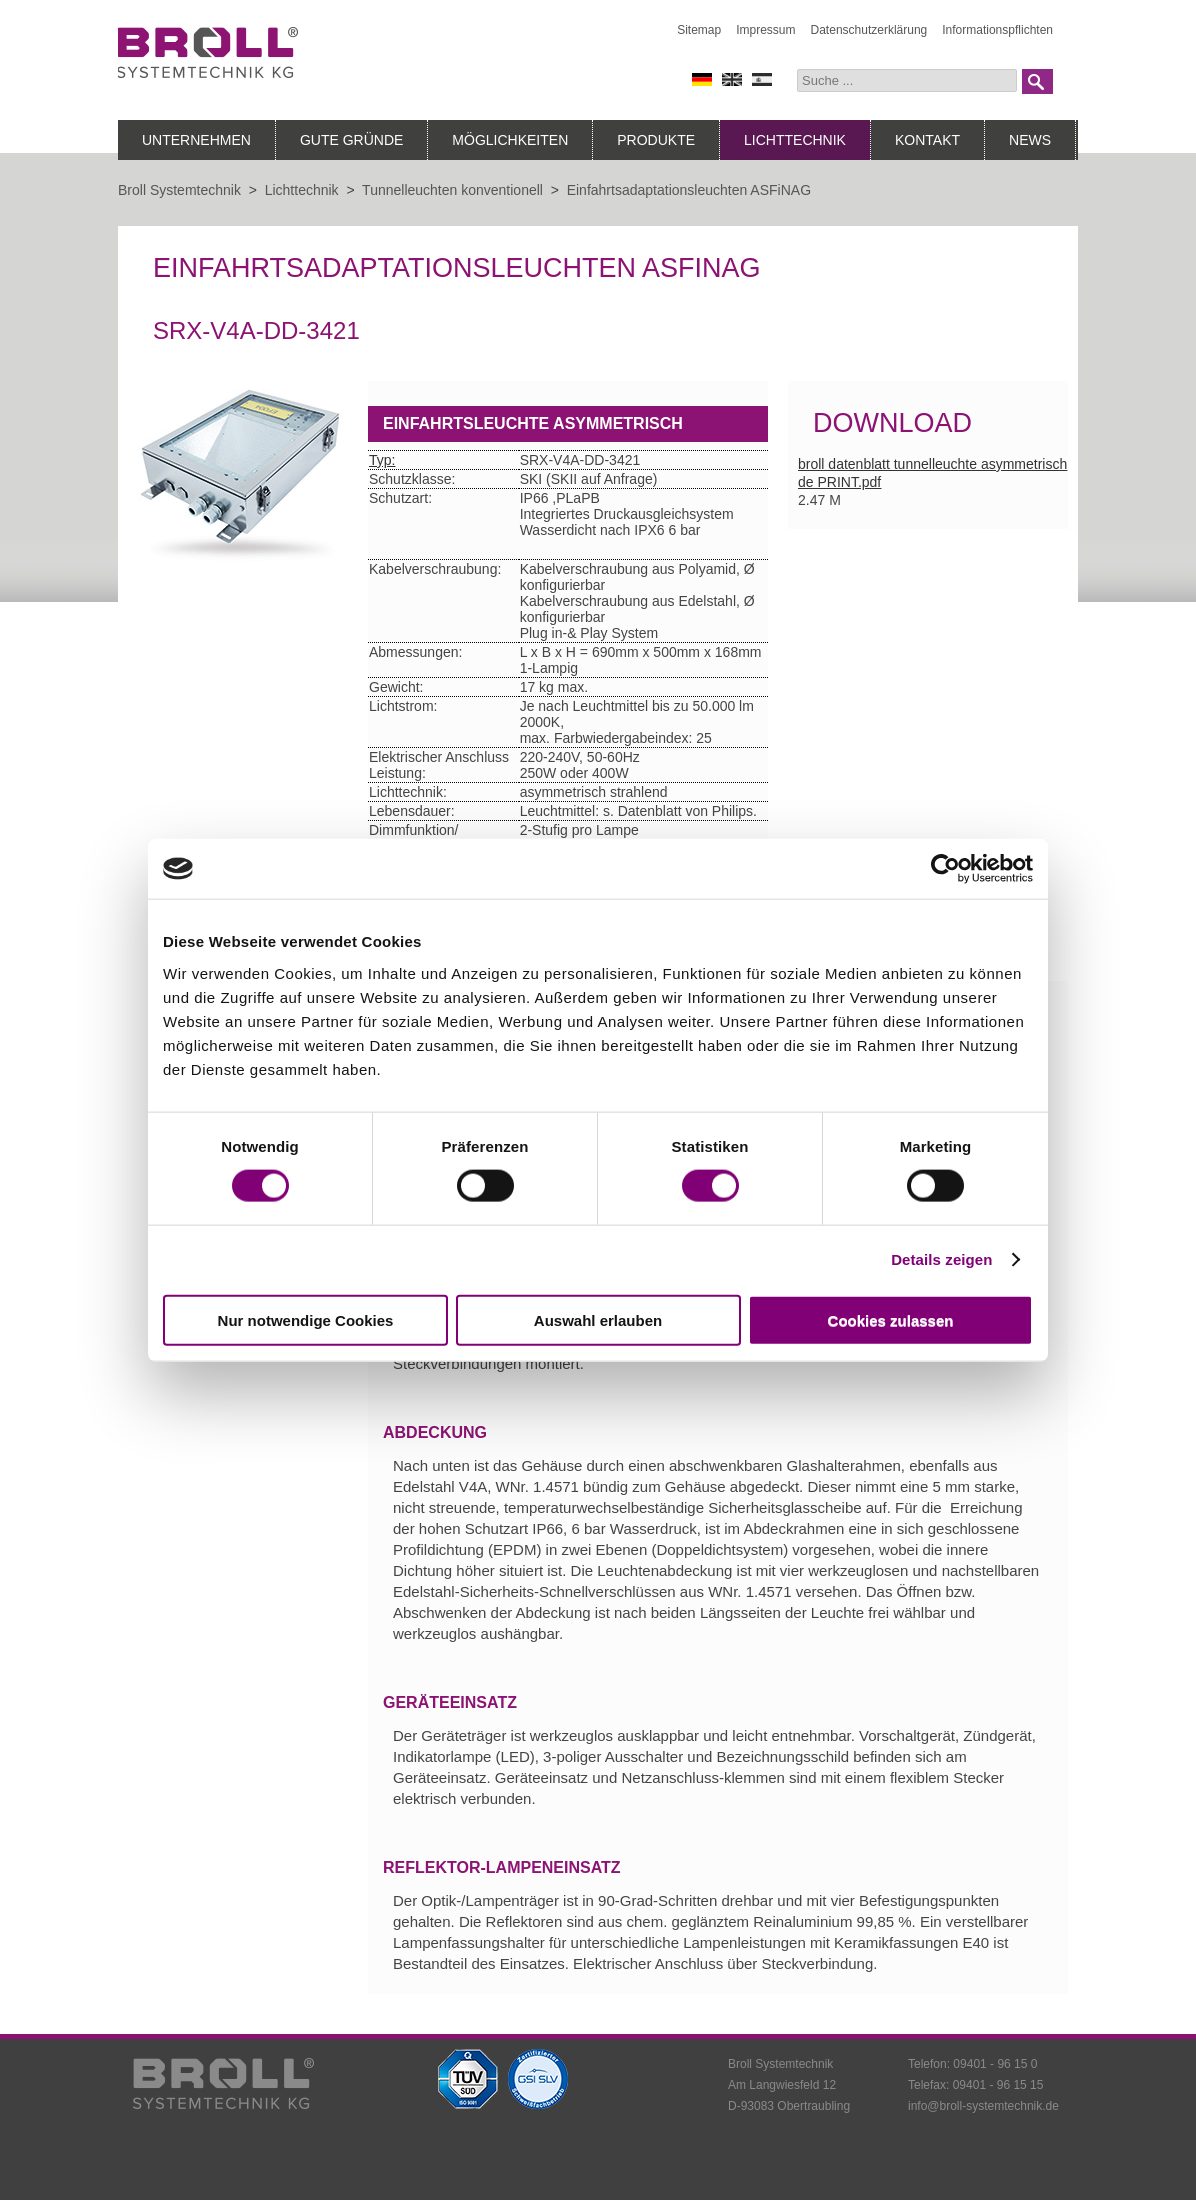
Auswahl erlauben (598, 1319)
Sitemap (699, 30)
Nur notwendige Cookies (306, 1319)
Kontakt (927, 140)
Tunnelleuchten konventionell (452, 190)
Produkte (656, 140)
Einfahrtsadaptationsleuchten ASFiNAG (689, 190)
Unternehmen (196, 140)
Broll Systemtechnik (179, 190)
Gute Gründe (351, 140)
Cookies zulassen (891, 1319)
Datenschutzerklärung (869, 30)
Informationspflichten (997, 30)
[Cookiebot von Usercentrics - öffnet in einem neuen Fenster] (945, 869)
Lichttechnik (795, 140)
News (1030, 140)
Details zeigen (941, 1259)
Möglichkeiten (510, 140)
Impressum (765, 30)
